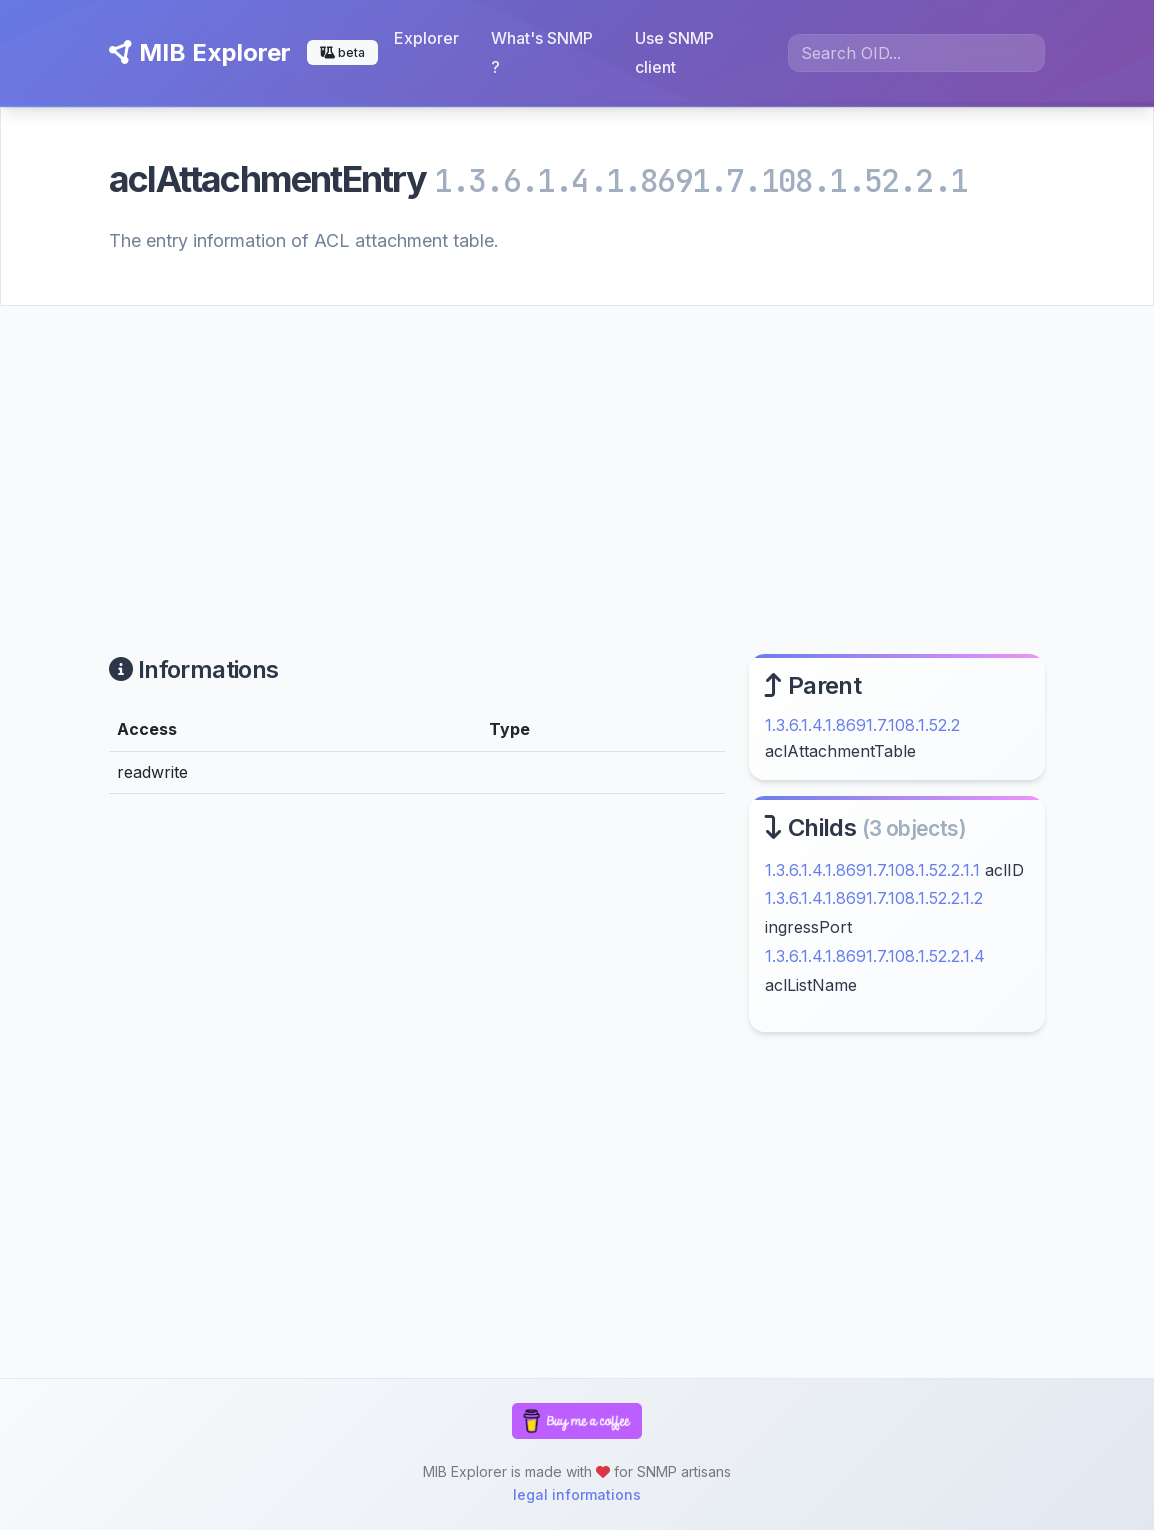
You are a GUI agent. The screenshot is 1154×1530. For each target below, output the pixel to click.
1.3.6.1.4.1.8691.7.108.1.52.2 (862, 725)
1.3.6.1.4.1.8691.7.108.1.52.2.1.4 (875, 956)
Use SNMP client (674, 52)
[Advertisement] (577, 456)
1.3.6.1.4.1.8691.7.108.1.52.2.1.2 (874, 898)
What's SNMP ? (542, 52)
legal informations (577, 1494)
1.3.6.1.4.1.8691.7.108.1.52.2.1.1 (872, 870)
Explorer (426, 38)
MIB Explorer (200, 52)
